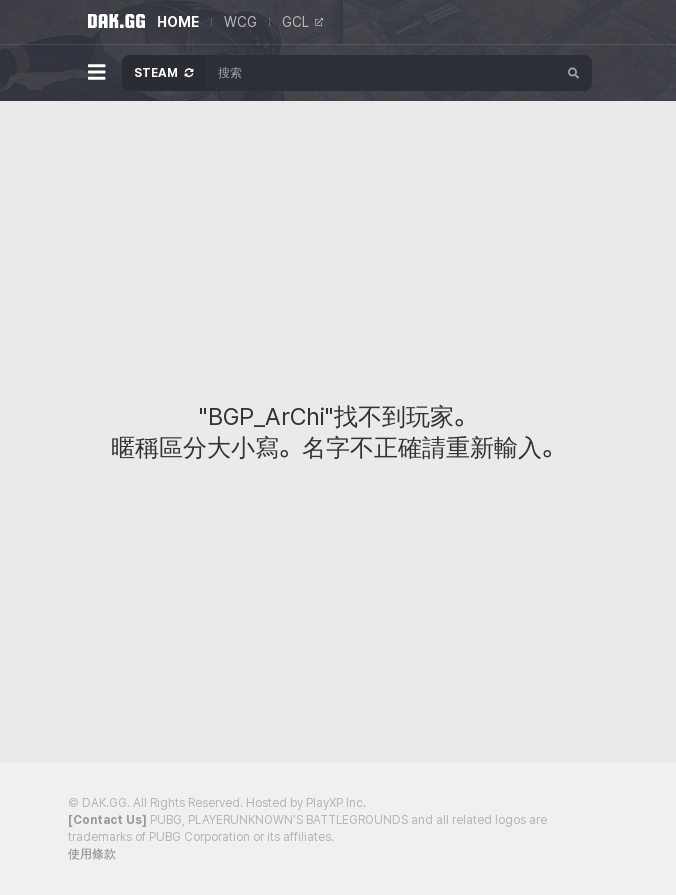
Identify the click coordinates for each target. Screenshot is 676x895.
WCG (240, 22)
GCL (302, 22)
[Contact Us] (107, 820)
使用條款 (92, 854)
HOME (178, 22)
